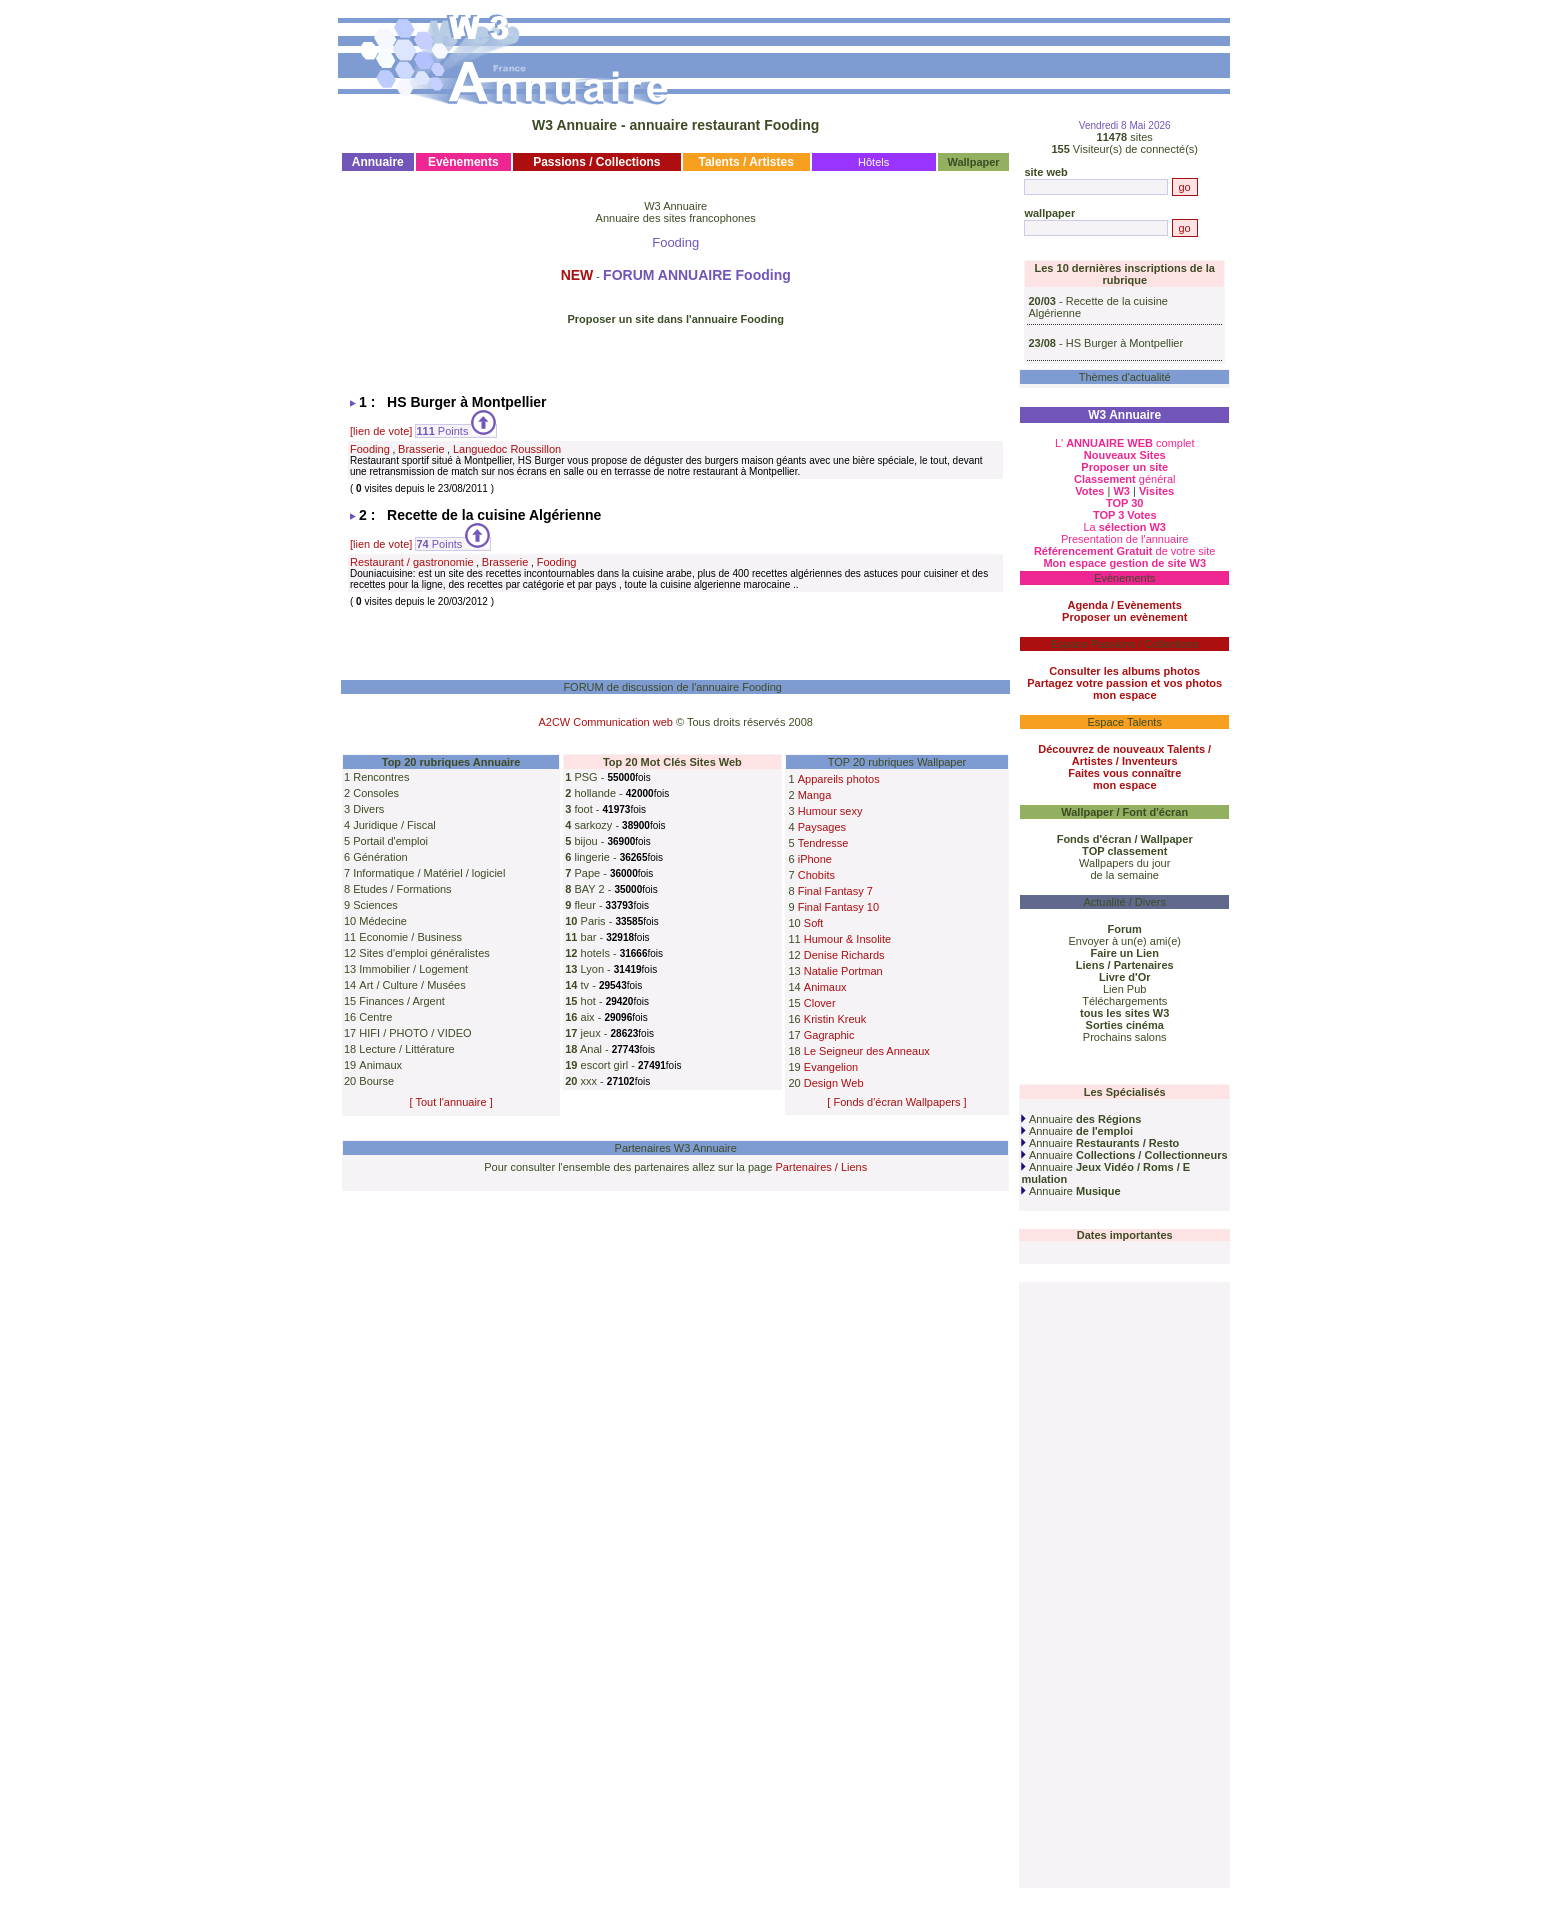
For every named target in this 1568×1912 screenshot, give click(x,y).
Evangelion (831, 1067)
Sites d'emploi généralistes (424, 953)
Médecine (383, 921)
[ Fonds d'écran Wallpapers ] (896, 1102)
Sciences (375, 905)
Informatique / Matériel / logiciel (429, 873)
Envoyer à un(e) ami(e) (1124, 941)
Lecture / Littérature (406, 1049)
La (1124, 527)
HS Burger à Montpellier (1124, 343)
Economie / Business (410, 937)
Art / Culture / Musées (412, 985)
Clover (820, 1003)
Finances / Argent (402, 1001)
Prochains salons (1125, 1037)
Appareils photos (839, 779)
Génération (380, 857)
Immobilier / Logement (413, 969)
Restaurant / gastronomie (412, 562)
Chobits (816, 875)
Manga (815, 795)
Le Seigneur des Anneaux (867, 1051)
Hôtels (873, 162)
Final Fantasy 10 (838, 907)
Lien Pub (1124, 989)
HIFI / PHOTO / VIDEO (415, 1033)
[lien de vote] (381, 431)
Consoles (376, 793)
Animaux (380, 1065)
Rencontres (381, 777)
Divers (368, 809)
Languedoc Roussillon (507, 449)
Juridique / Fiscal (394, 825)
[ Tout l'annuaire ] (451, 1102)
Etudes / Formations (402, 889)
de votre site (1125, 551)
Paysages (822, 827)
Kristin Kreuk (835, 1019)
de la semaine (1124, 875)
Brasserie (421, 449)
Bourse (376, 1081)
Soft (814, 923)
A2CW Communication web (605, 722)
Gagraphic (829, 1035)
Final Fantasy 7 (835, 891)
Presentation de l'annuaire (1124, 539)
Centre (375, 1017)
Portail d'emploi (390, 841)
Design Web (834, 1083)
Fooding (370, 449)
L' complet (1125, 443)
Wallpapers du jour (1124, 863)
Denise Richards (844, 955)
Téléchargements (1124, 1001)
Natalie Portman (843, 971)
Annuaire (1081, 1119)
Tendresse (823, 843)
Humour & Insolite (847, 939)
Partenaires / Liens (822, 1167)
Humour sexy (830, 811)
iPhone (815, 859)
